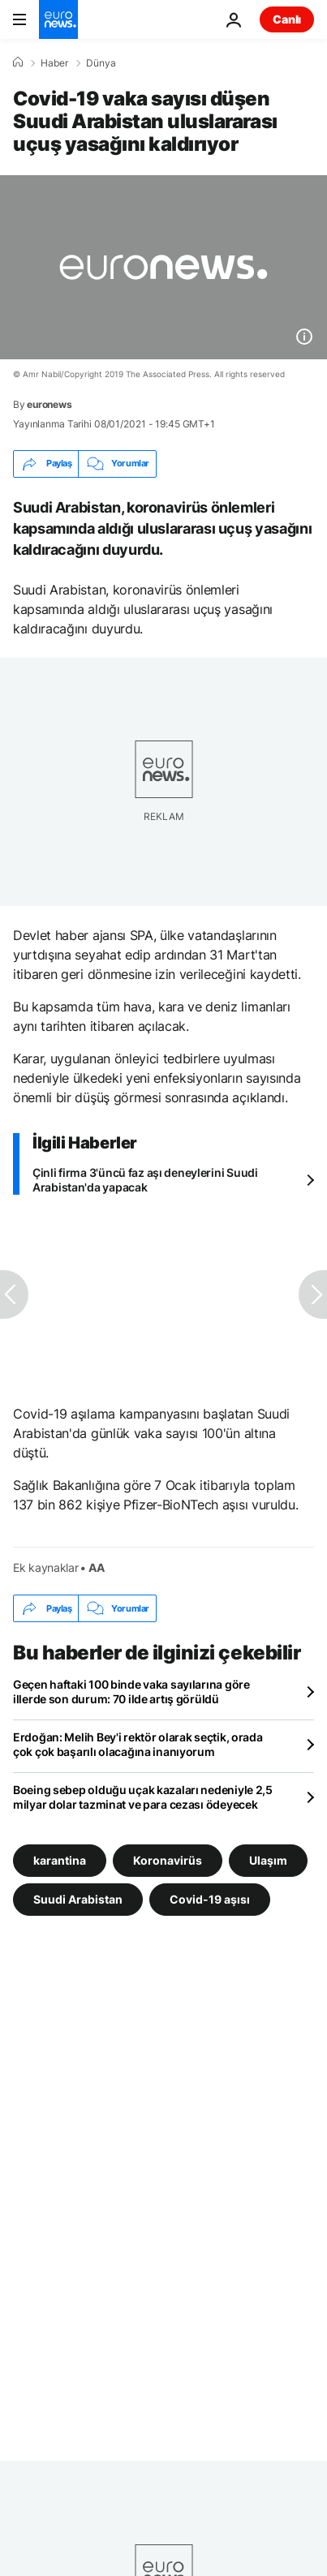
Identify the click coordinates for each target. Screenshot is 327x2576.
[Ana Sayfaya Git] (58, 19)
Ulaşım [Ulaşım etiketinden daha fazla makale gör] (268, 1860)
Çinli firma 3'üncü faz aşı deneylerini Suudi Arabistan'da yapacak (145, 1180)
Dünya (101, 63)
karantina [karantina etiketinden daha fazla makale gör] (59, 1860)
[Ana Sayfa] (18, 62)
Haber (54, 63)
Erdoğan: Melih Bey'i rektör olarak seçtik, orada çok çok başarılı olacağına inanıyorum (138, 1744)
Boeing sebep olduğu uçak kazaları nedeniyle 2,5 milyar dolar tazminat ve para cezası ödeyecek (143, 1797)
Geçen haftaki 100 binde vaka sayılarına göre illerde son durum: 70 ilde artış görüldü (131, 1691)
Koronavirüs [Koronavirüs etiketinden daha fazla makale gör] (167, 1860)
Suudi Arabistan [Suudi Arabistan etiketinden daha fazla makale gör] (78, 1899)
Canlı (287, 19)
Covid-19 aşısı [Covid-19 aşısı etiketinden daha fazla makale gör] (210, 1899)
